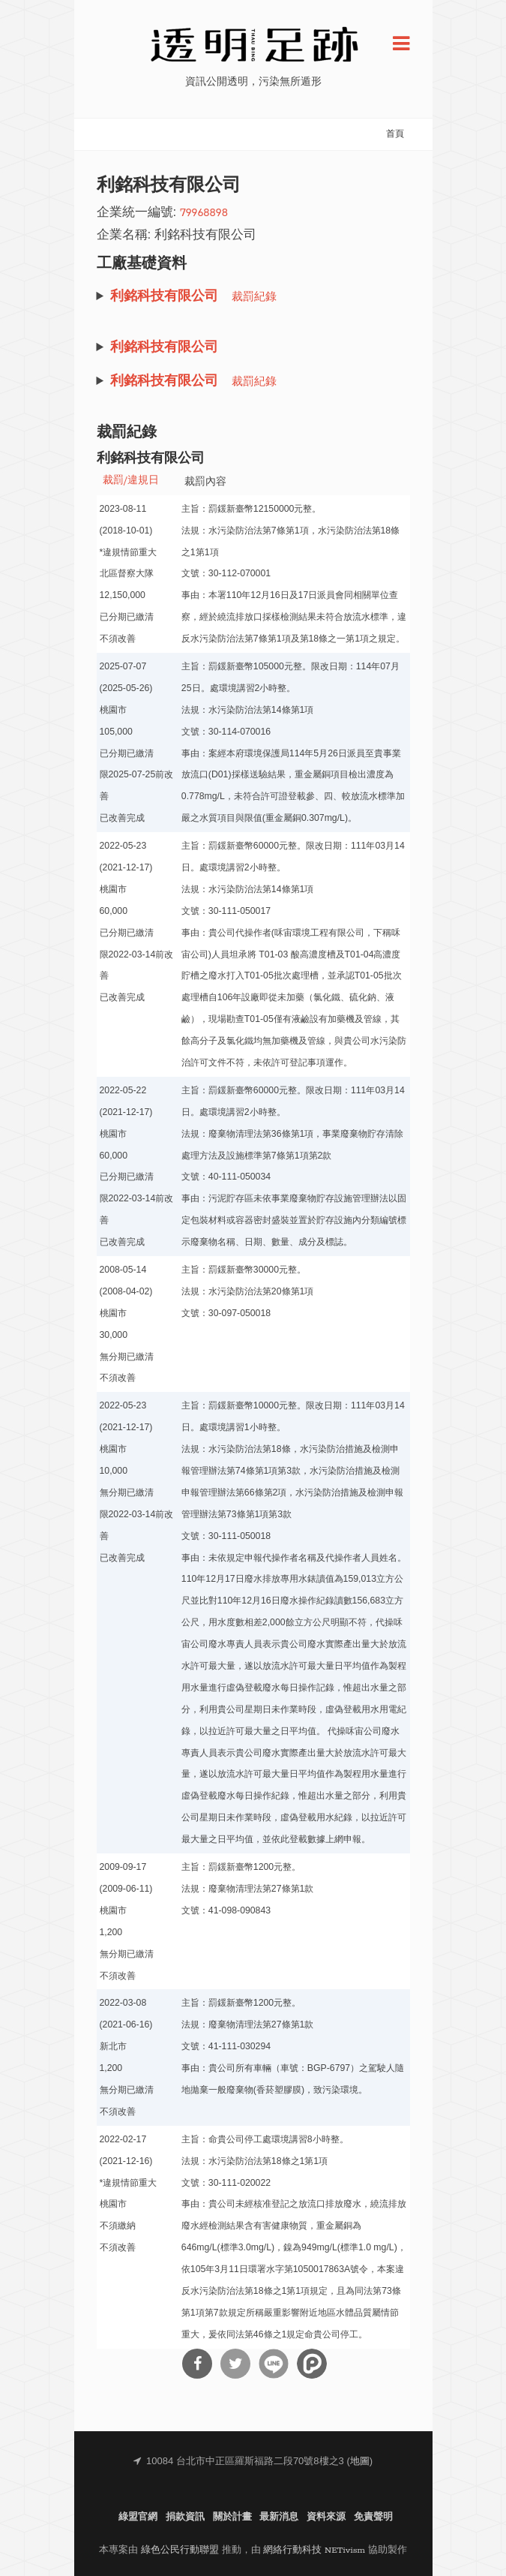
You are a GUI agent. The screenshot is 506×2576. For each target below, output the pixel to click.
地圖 (360, 2461)
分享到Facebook (197, 2364)
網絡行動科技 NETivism (314, 2550)
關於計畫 (232, 2517)
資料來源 (326, 2517)
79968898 (204, 213)
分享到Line (274, 2364)
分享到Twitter (235, 2364)
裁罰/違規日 (131, 480)
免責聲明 (373, 2517)
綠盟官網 (137, 2517)
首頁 (395, 134)
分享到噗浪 (312, 2364)
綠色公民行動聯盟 (180, 2550)
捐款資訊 (185, 2517)
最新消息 (278, 2517)
